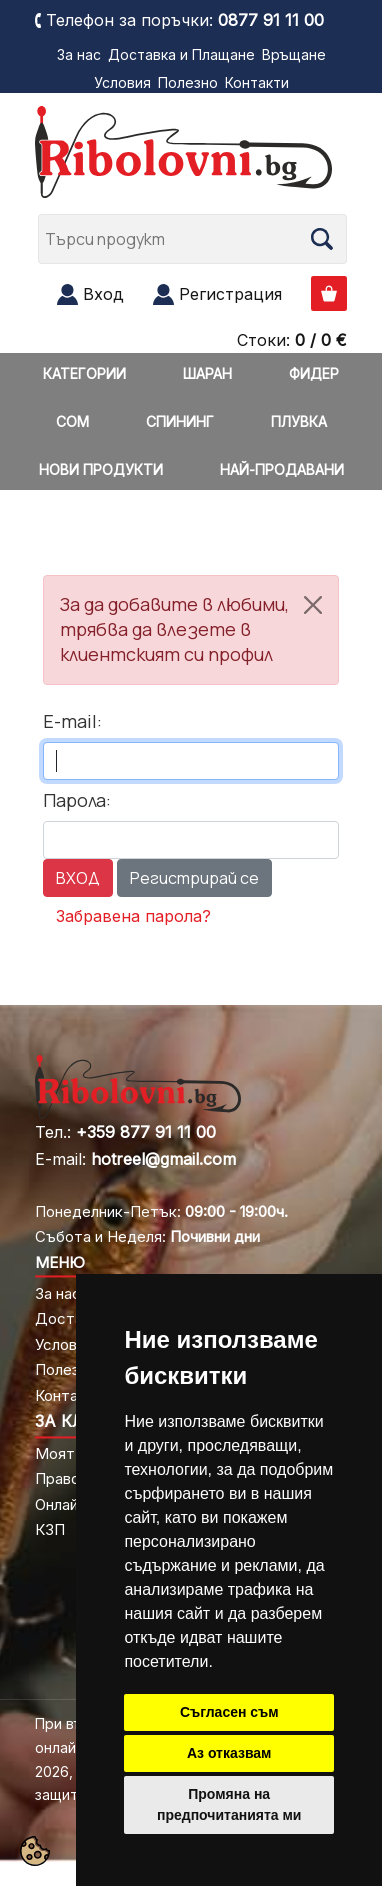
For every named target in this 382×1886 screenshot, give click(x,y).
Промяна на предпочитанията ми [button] (229, 1804)
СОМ (72, 421)
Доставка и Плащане (181, 54)
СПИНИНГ (180, 421)
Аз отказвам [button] (229, 1753)
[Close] (313, 605)
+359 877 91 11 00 (146, 1132)
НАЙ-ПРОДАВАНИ (282, 469)
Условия (122, 82)
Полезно (188, 82)
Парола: (77, 800)
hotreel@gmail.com (163, 1159)
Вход (103, 294)
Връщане (294, 54)
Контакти (257, 82)
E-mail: (72, 721)
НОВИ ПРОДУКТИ (101, 469)
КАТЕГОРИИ (84, 373)
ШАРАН (207, 373)
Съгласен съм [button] (229, 1712)
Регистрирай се (194, 878)
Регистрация (230, 294)
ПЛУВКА (299, 421)
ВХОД (78, 878)
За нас (79, 54)
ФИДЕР (314, 373)
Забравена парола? (133, 916)
